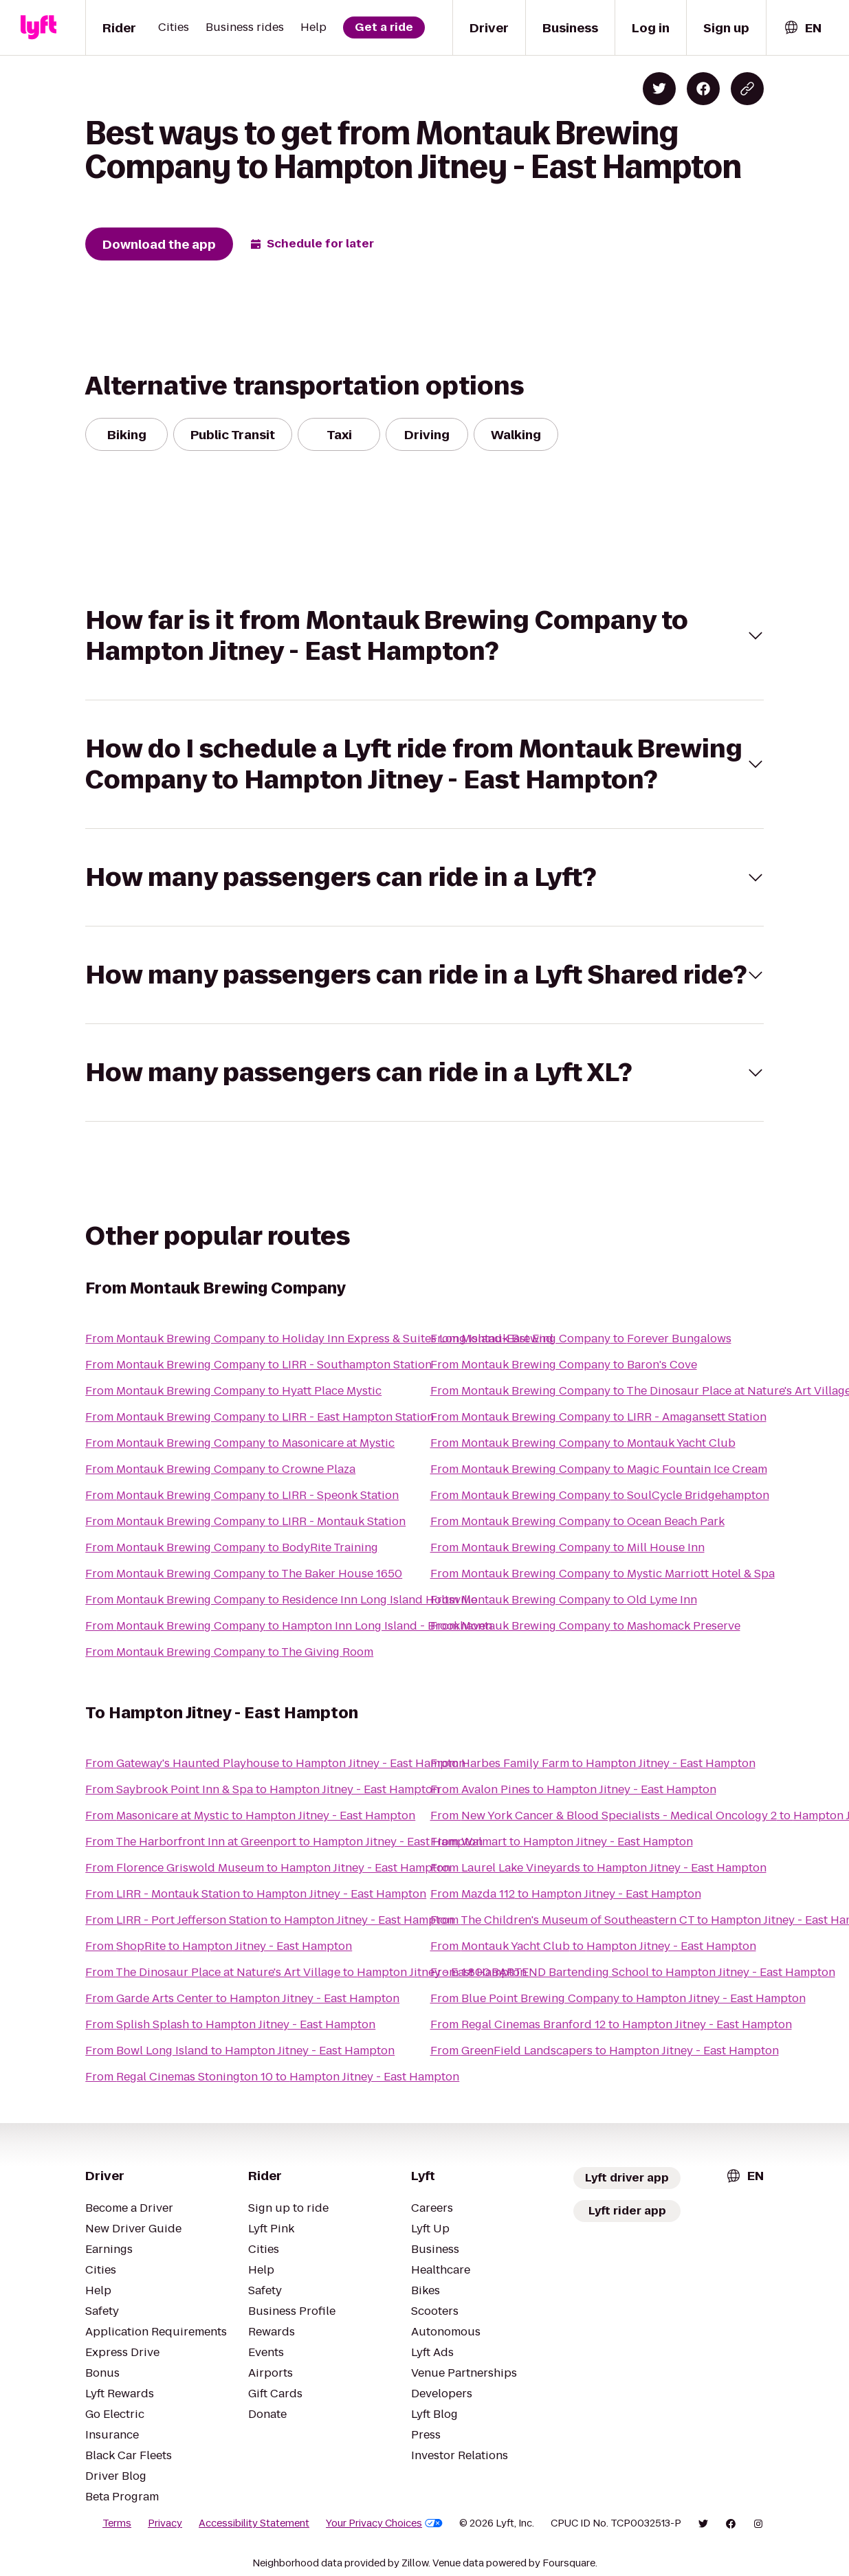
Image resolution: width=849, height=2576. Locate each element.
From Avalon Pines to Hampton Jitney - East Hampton (573, 1789)
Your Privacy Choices (384, 2523)
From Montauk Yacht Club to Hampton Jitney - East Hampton (593, 1946)
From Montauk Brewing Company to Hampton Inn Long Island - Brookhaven (288, 1626)
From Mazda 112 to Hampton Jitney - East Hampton (565, 1894)
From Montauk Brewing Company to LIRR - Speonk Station (242, 1495)
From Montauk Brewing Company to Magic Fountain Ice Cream (598, 1469)
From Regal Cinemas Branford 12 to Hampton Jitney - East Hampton (611, 2024)
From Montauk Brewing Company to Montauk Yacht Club (583, 1443)
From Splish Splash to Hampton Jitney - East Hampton (230, 2024)
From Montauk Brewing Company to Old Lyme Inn (563, 1600)
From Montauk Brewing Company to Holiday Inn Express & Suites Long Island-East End (319, 1338)
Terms (116, 2523)
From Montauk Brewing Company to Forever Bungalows (580, 1338)
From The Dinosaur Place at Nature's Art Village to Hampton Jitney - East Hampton (306, 1972)
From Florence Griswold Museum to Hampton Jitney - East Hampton (267, 1868)
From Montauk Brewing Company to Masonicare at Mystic (240, 1443)
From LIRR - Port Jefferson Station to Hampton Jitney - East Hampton (269, 1920)
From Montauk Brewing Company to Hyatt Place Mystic (233, 1391)
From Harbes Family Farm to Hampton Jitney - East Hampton (593, 1763)
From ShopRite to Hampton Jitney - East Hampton (218, 1946)
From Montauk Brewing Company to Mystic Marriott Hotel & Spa (602, 1573)
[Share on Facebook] (703, 88)
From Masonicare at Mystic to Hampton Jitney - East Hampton (250, 1815)
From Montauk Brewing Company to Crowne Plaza (220, 1469)
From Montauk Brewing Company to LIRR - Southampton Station (258, 1365)
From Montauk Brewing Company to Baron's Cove (563, 1365)
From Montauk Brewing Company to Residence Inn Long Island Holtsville (281, 1600)
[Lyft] (38, 27)
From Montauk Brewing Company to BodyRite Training (231, 1547)
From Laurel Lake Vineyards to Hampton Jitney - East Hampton (598, 1868)
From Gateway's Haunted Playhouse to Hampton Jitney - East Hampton (275, 1763)
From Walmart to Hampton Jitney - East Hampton (561, 1842)
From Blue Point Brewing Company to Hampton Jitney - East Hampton (618, 1998)
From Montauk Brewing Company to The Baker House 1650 (243, 1573)
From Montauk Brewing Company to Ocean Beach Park (577, 1521)
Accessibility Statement (254, 2523)
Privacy (165, 2523)
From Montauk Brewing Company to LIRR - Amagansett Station (598, 1417)
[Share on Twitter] (659, 88)
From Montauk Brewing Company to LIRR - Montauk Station (245, 1521)
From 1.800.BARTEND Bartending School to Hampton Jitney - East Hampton (632, 1972)
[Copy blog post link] (747, 88)
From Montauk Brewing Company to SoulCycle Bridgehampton (599, 1495)
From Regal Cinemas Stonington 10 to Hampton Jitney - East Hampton (272, 2077)
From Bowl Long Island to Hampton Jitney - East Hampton (240, 2050)
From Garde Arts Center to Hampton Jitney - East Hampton (242, 1998)
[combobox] (802, 27)
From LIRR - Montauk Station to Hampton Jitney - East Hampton (255, 1894)
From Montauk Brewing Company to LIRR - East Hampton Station (259, 1417)
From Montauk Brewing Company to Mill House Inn (567, 1547)
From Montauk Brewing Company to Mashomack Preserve (585, 1626)
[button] (424, 636)
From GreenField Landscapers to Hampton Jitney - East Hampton (604, 2050)
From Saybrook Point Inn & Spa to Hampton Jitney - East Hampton (262, 1789)
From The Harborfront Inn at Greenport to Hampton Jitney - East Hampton (284, 1842)
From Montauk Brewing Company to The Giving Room (229, 1652)
